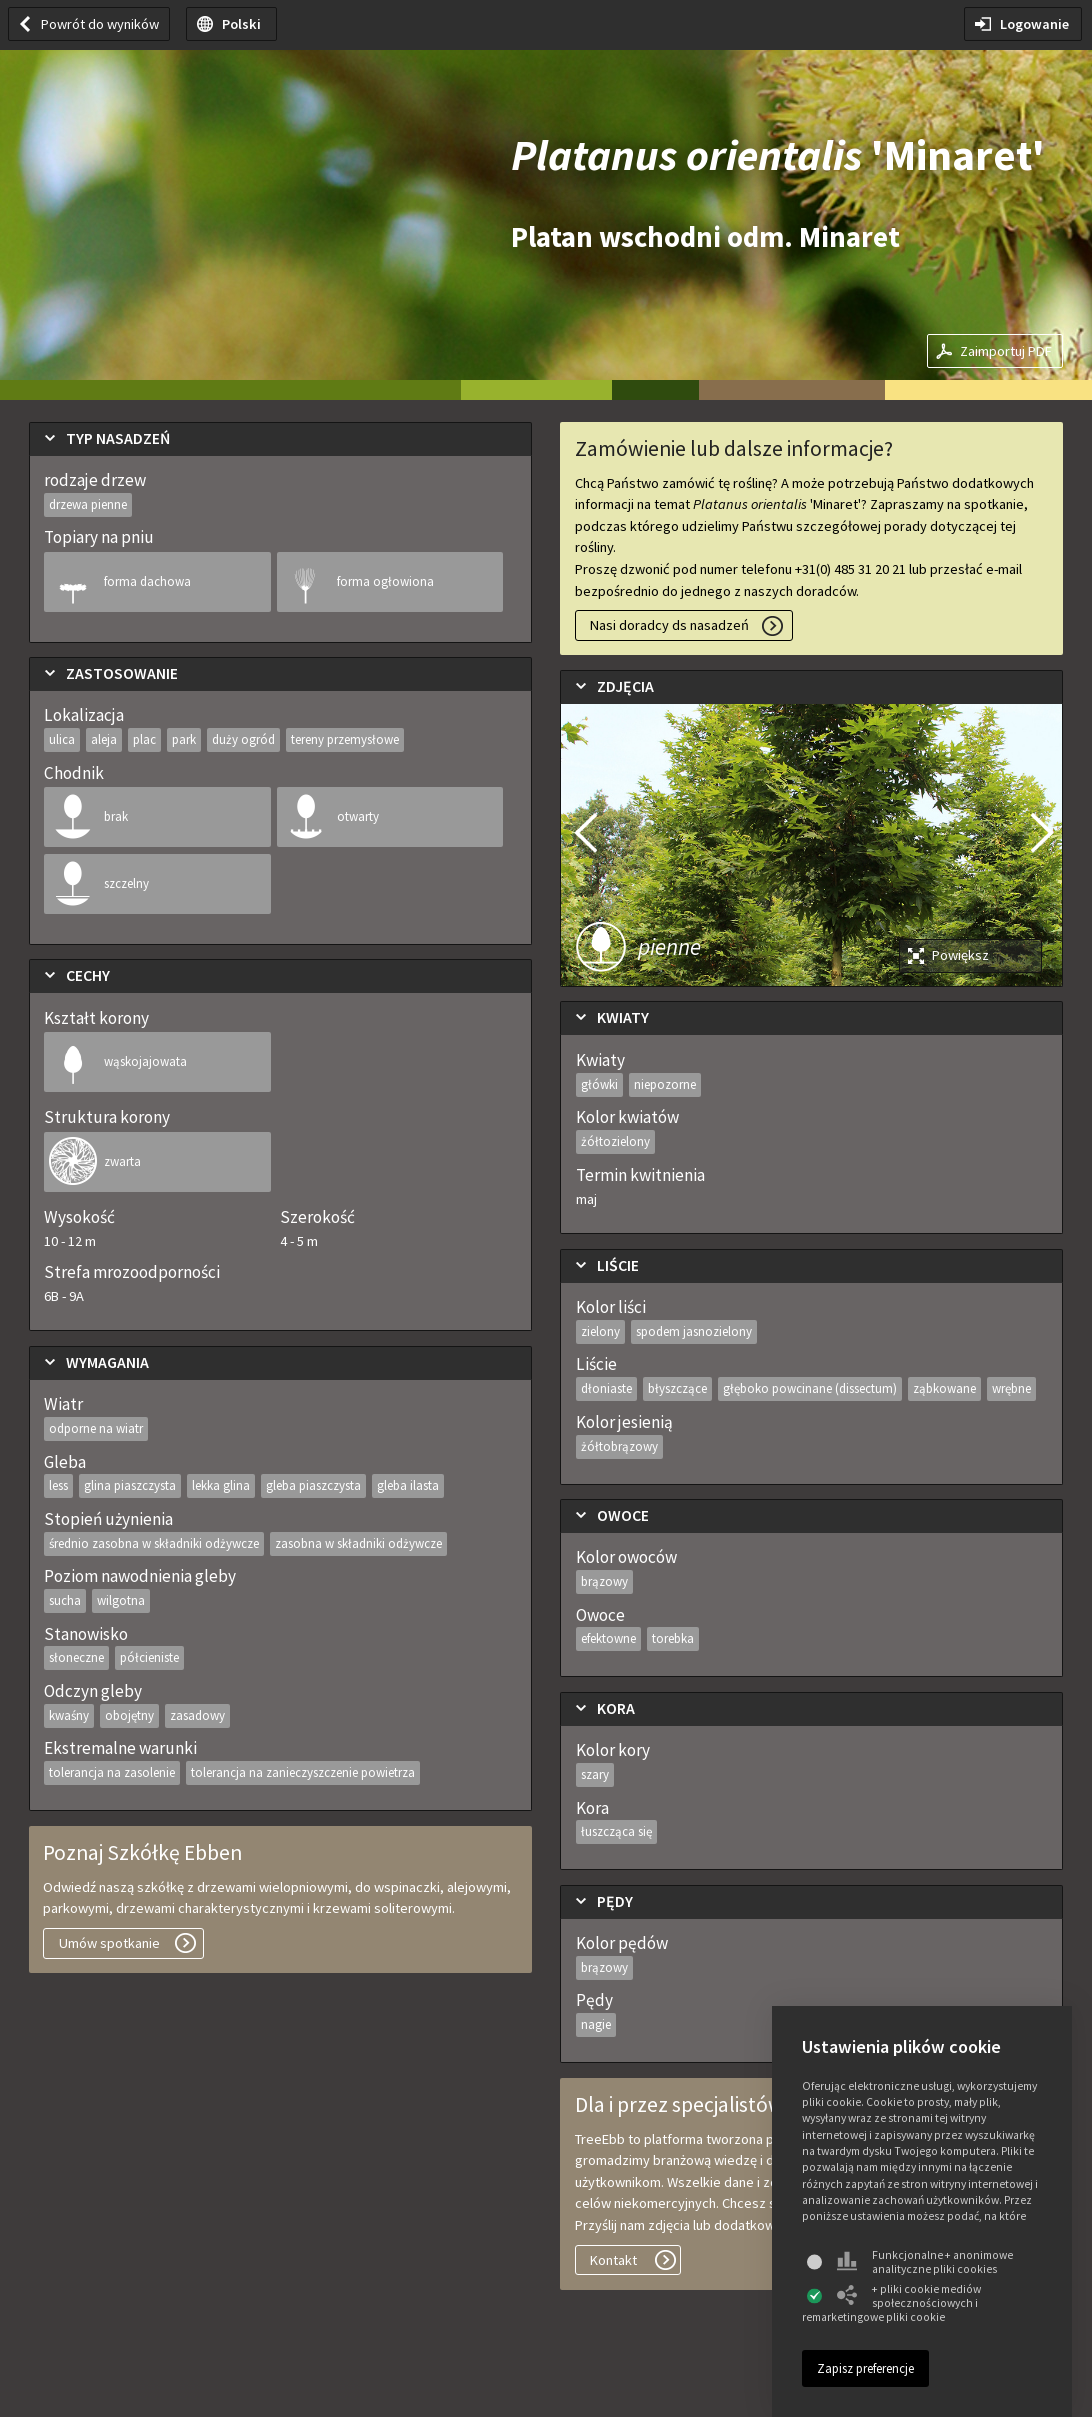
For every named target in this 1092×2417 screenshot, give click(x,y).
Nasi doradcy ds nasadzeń (669, 625)
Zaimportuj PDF (1006, 351)
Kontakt (613, 2260)
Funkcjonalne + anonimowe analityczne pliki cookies (925, 2262)
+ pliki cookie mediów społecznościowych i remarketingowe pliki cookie (891, 2303)
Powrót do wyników (100, 24)
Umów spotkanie (109, 1943)
